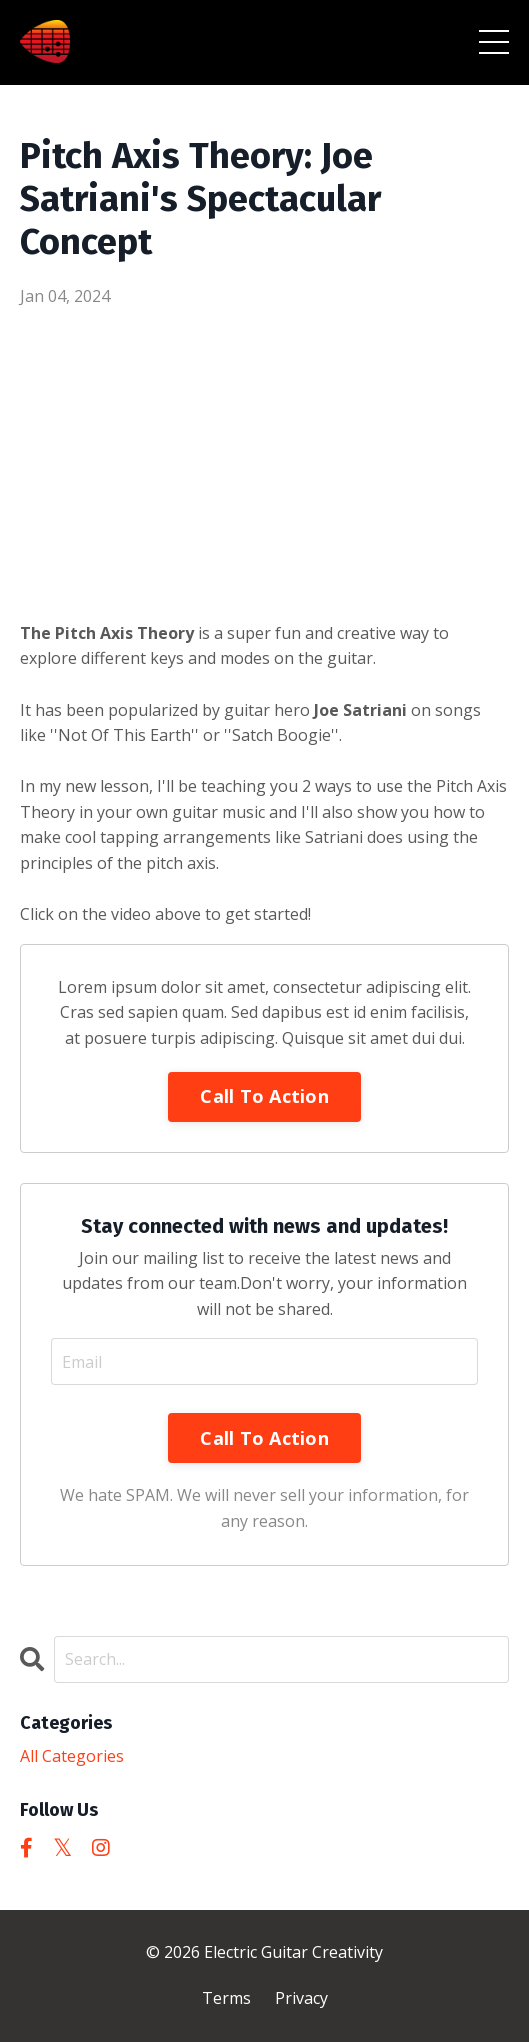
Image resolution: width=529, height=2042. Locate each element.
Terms (226, 1998)
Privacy (301, 1998)
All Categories (72, 1756)
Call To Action (264, 1096)
